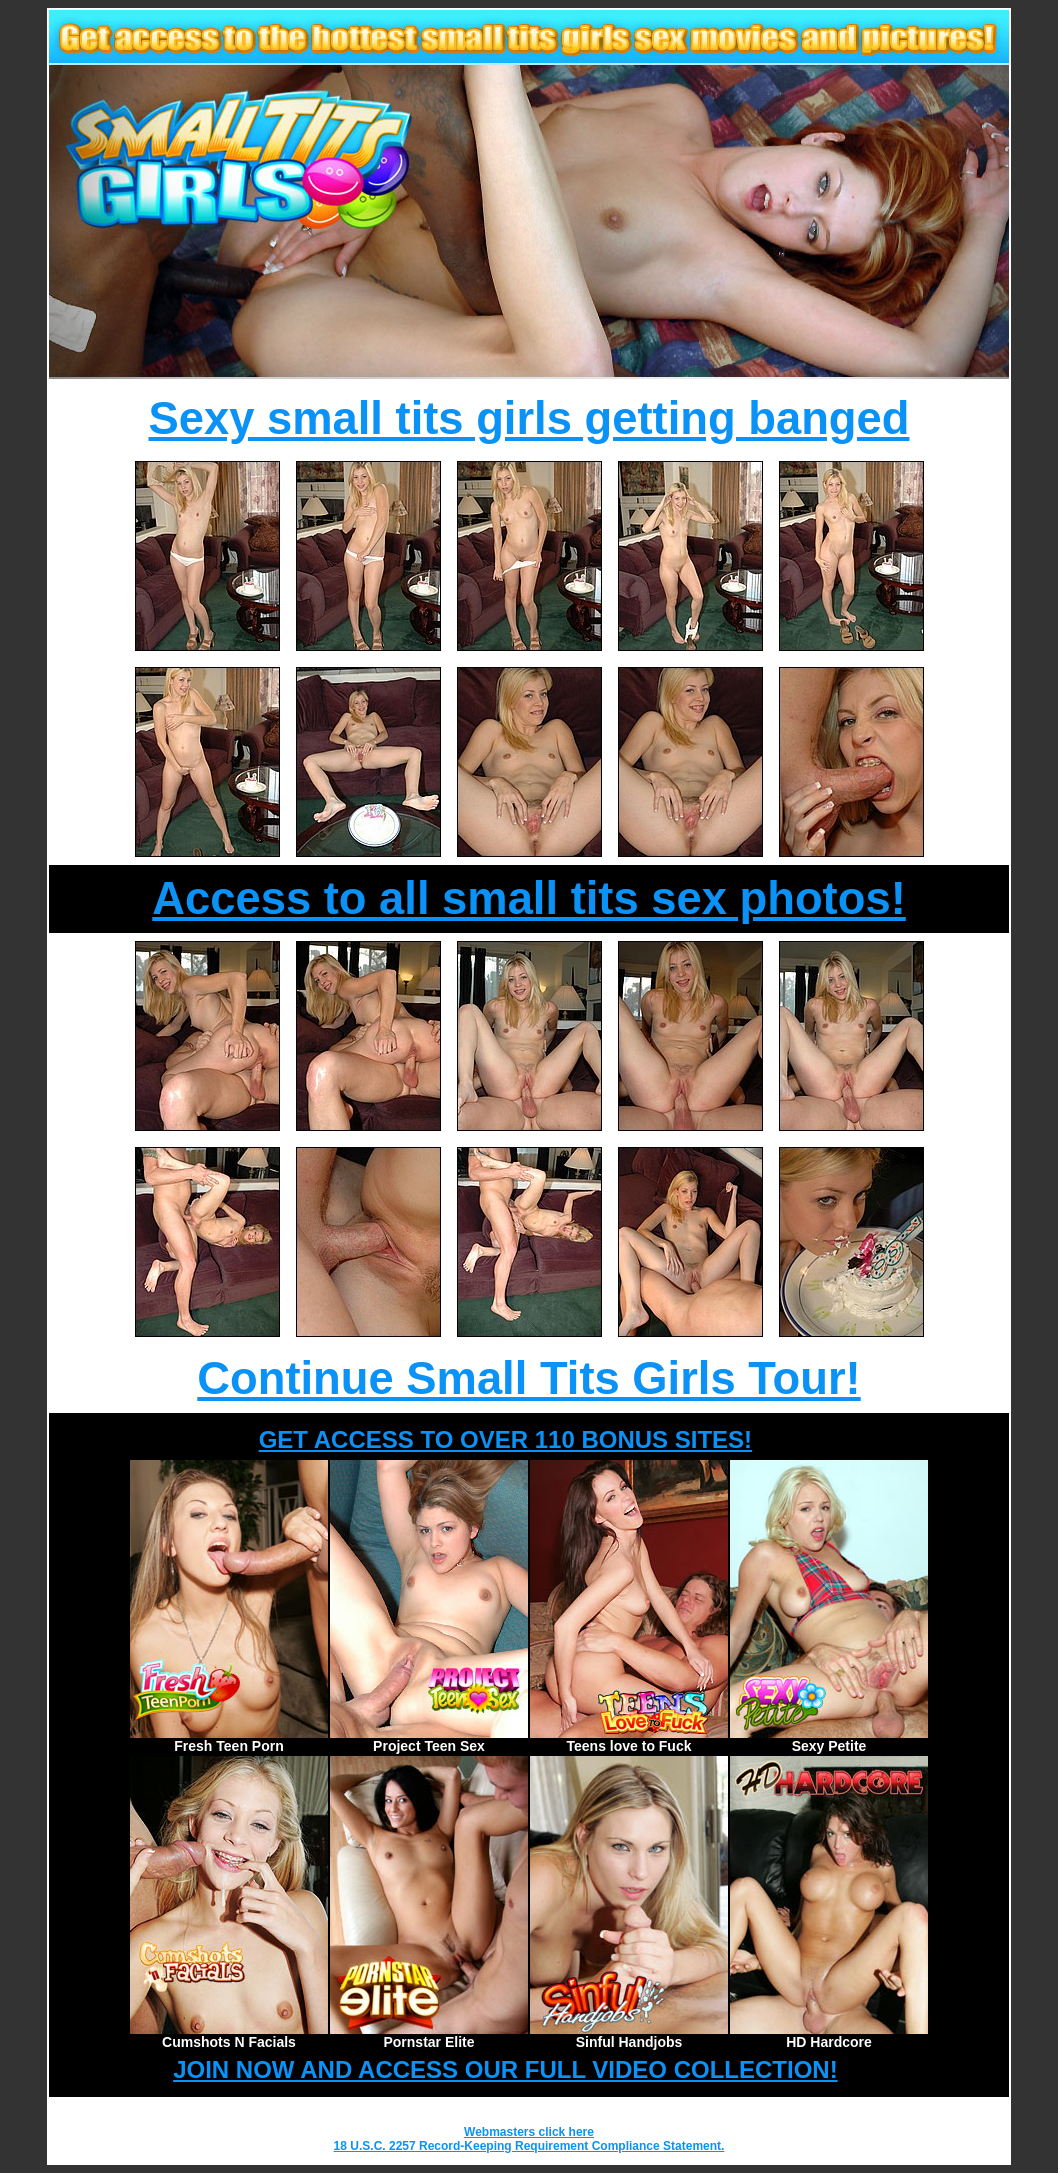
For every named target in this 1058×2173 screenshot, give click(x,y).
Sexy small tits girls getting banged (529, 418)
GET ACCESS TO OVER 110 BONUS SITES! (505, 1439)
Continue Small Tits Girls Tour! (528, 1378)
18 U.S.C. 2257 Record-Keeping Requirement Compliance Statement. (529, 2146)
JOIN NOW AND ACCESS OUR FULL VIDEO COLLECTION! (505, 2069)
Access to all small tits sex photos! (528, 898)
